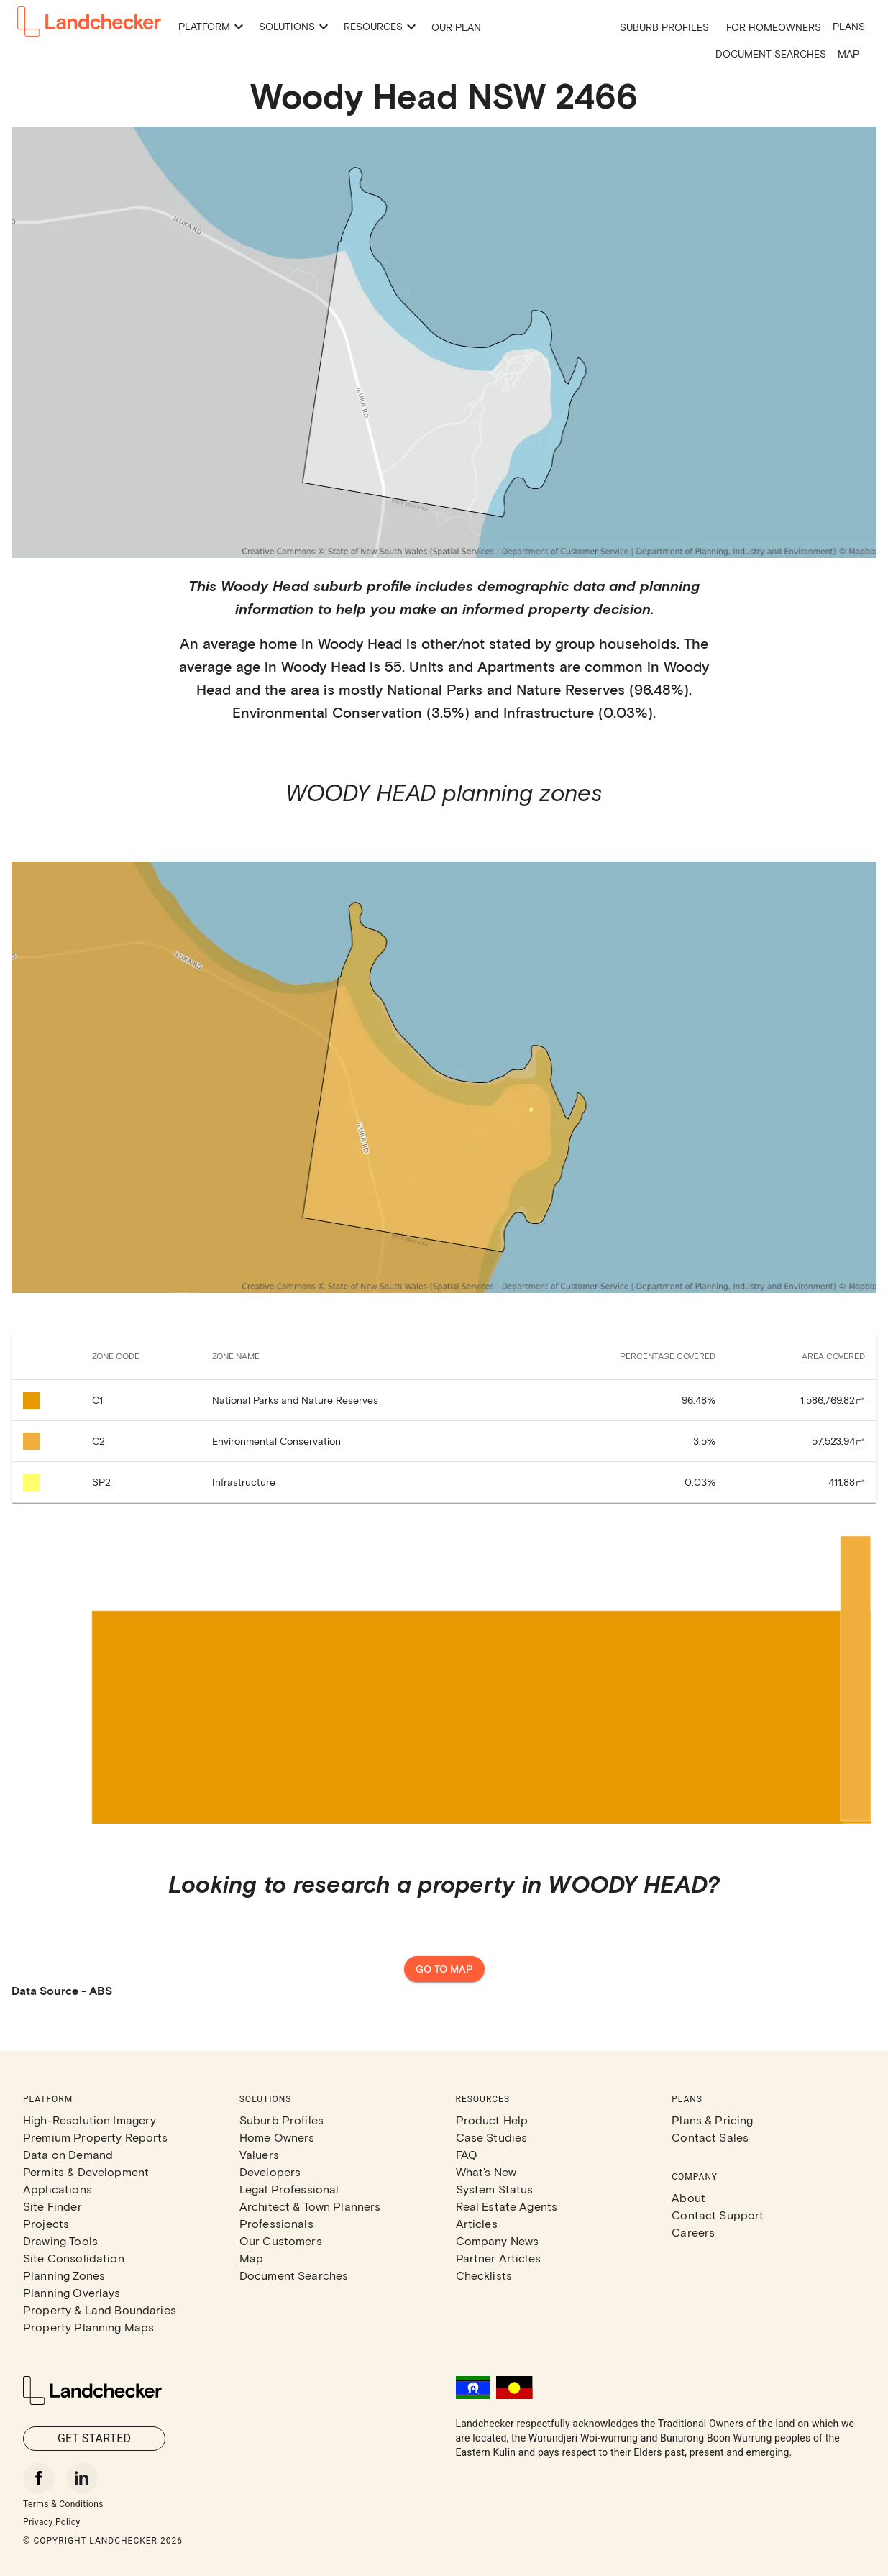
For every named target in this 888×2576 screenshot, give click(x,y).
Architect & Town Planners (310, 2206)
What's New (486, 2171)
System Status (495, 2189)
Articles (477, 2223)
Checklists (484, 2275)
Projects (46, 2223)
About (688, 2197)
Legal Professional (289, 2189)
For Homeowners (773, 27)
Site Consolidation (73, 2258)
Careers (693, 2232)
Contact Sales (710, 2137)
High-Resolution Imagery (89, 2120)
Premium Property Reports (95, 2137)
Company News (497, 2240)
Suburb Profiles (664, 27)
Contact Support (718, 2214)
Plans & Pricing (712, 2120)
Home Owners (277, 2137)
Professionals (276, 2223)
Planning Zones (64, 2275)
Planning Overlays (72, 2292)
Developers (270, 2171)
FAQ (466, 2154)
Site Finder (52, 2206)
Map (848, 53)
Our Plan (456, 27)
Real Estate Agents (507, 2206)
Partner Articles (498, 2258)
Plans (849, 26)
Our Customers (280, 2240)
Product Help (492, 2120)
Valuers (259, 2154)
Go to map (444, 1969)
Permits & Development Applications (86, 2180)
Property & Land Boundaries (99, 2309)
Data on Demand (68, 2154)
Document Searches (770, 53)
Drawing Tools (60, 2240)
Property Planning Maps (88, 2327)
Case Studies (492, 2137)
